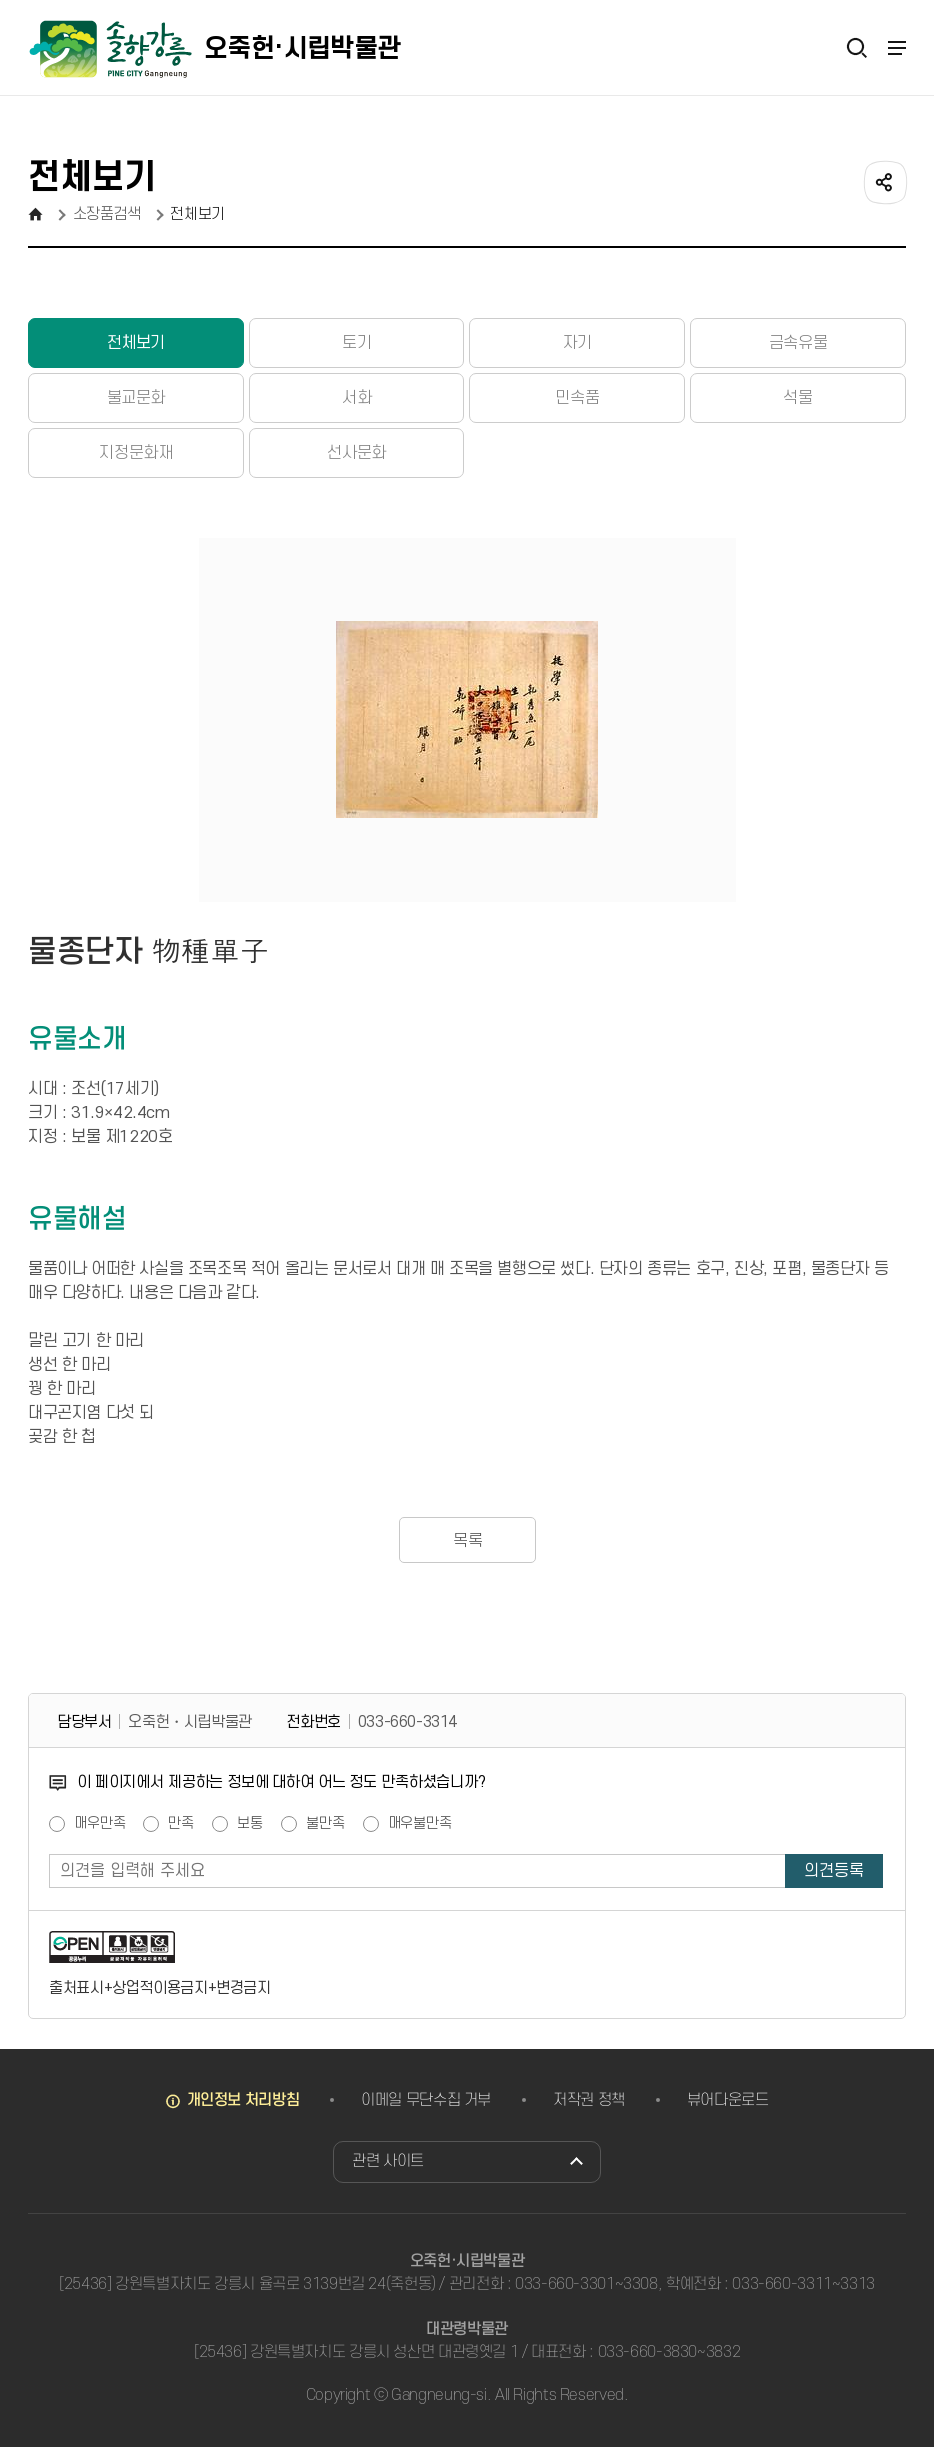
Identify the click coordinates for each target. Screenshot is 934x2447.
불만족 (325, 1824)
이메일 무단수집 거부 (426, 2100)
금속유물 (798, 343)
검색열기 (857, 47)
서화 (356, 398)
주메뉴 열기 (896, 48)
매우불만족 (420, 1824)
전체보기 (136, 343)
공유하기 (884, 181)
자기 (577, 343)
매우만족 (99, 1824)
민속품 (577, 398)
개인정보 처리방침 (243, 2100)
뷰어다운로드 (728, 2100)
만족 (181, 1824)
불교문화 (136, 398)
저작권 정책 (589, 2100)
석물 (797, 398)
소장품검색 (107, 214)
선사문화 (356, 453)
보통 (250, 1824)
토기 (356, 343)
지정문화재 (135, 453)
